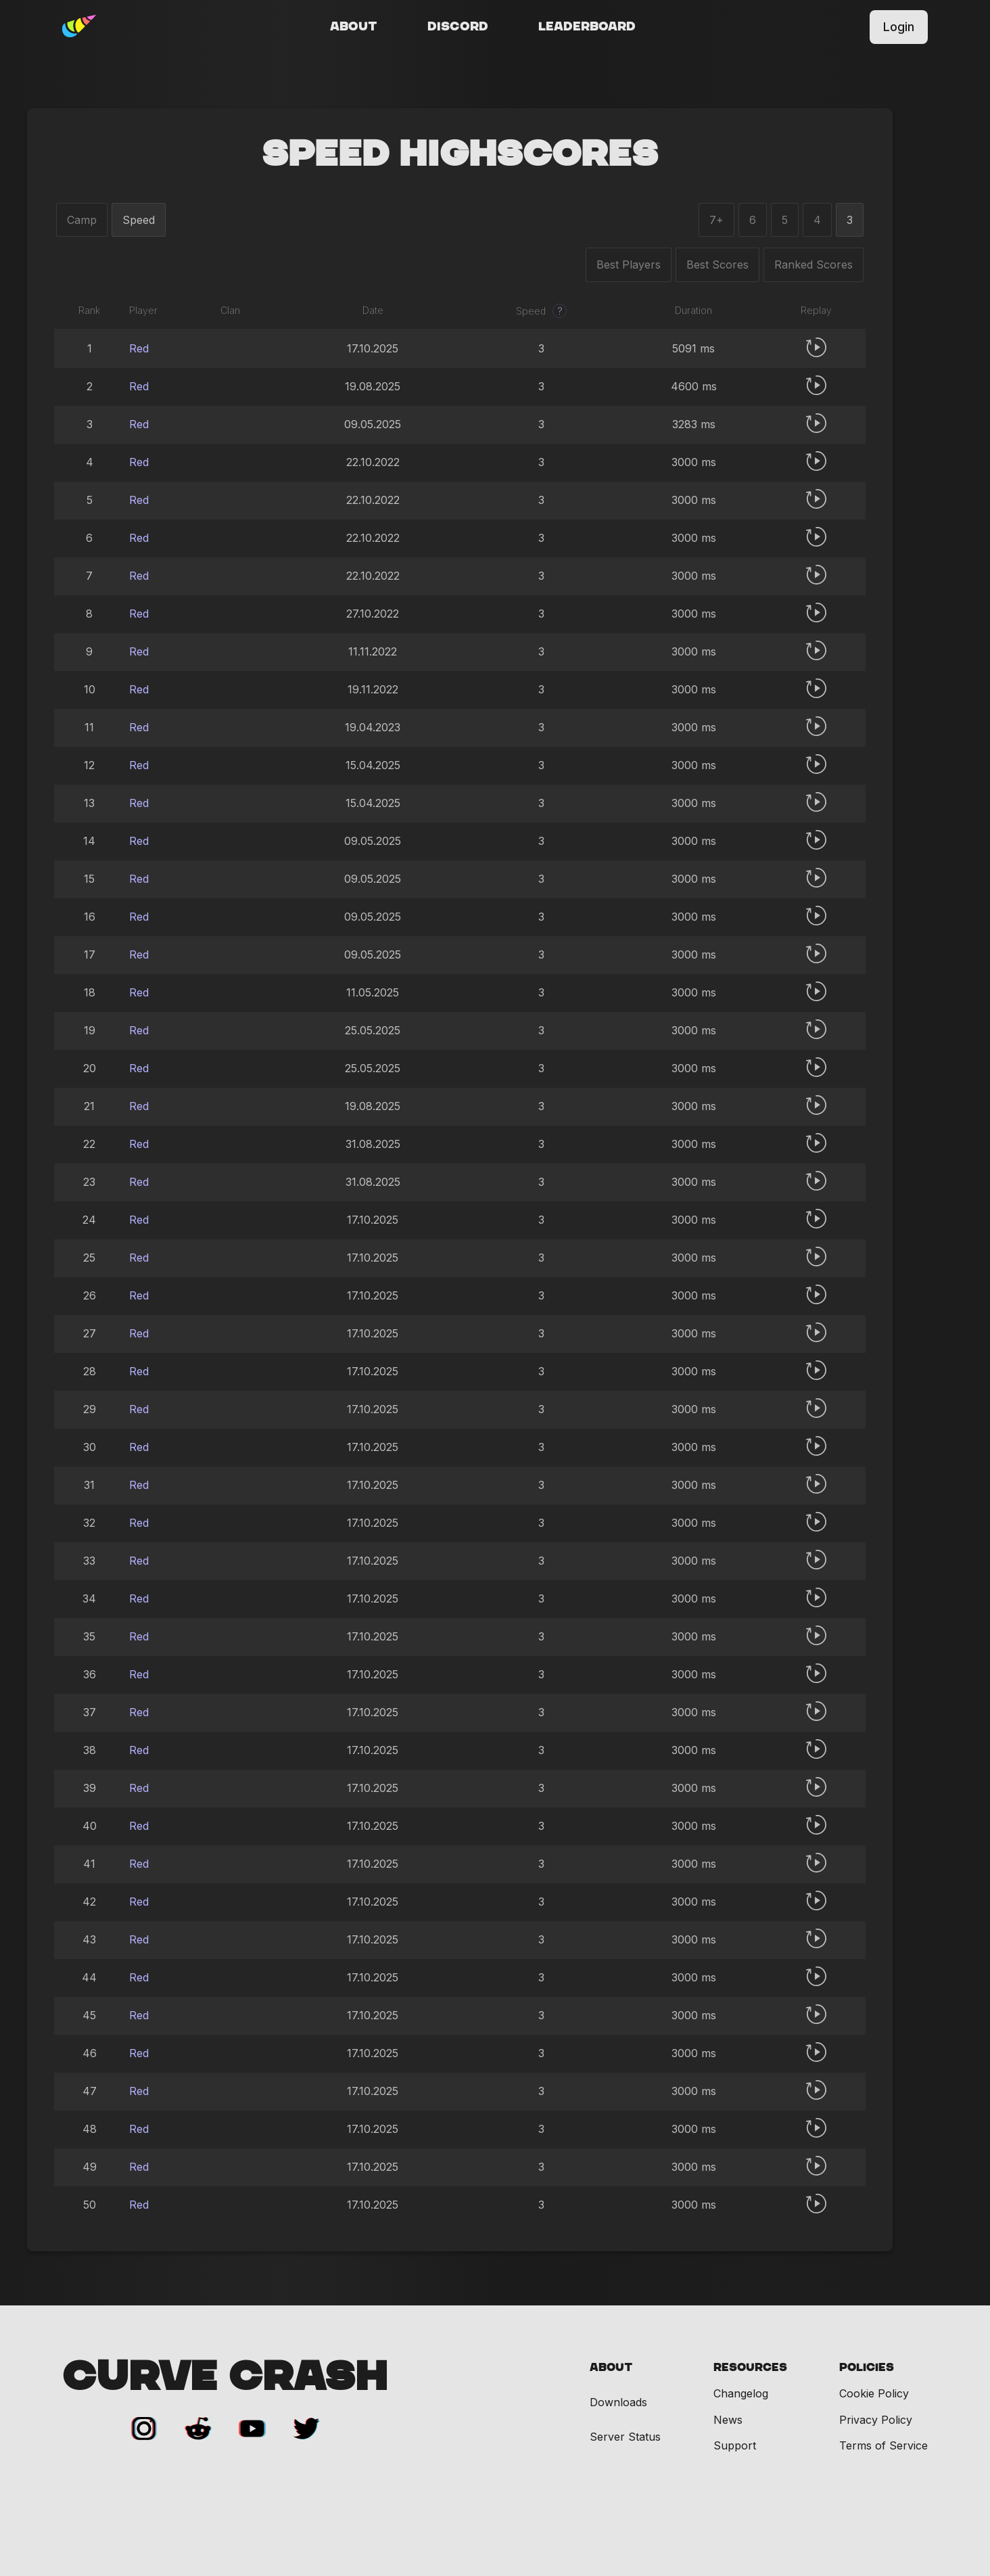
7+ (716, 220)
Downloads (618, 2402)
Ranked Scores (813, 264)
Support (734, 2445)
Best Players (628, 264)
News (727, 2420)
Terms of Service (883, 2445)
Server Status (625, 2437)
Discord (457, 27)
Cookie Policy (874, 2393)
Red (139, 348)
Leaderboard (587, 27)
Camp (82, 220)
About (353, 27)
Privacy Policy (875, 2420)
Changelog (740, 2393)
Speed (138, 220)
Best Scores (717, 264)
